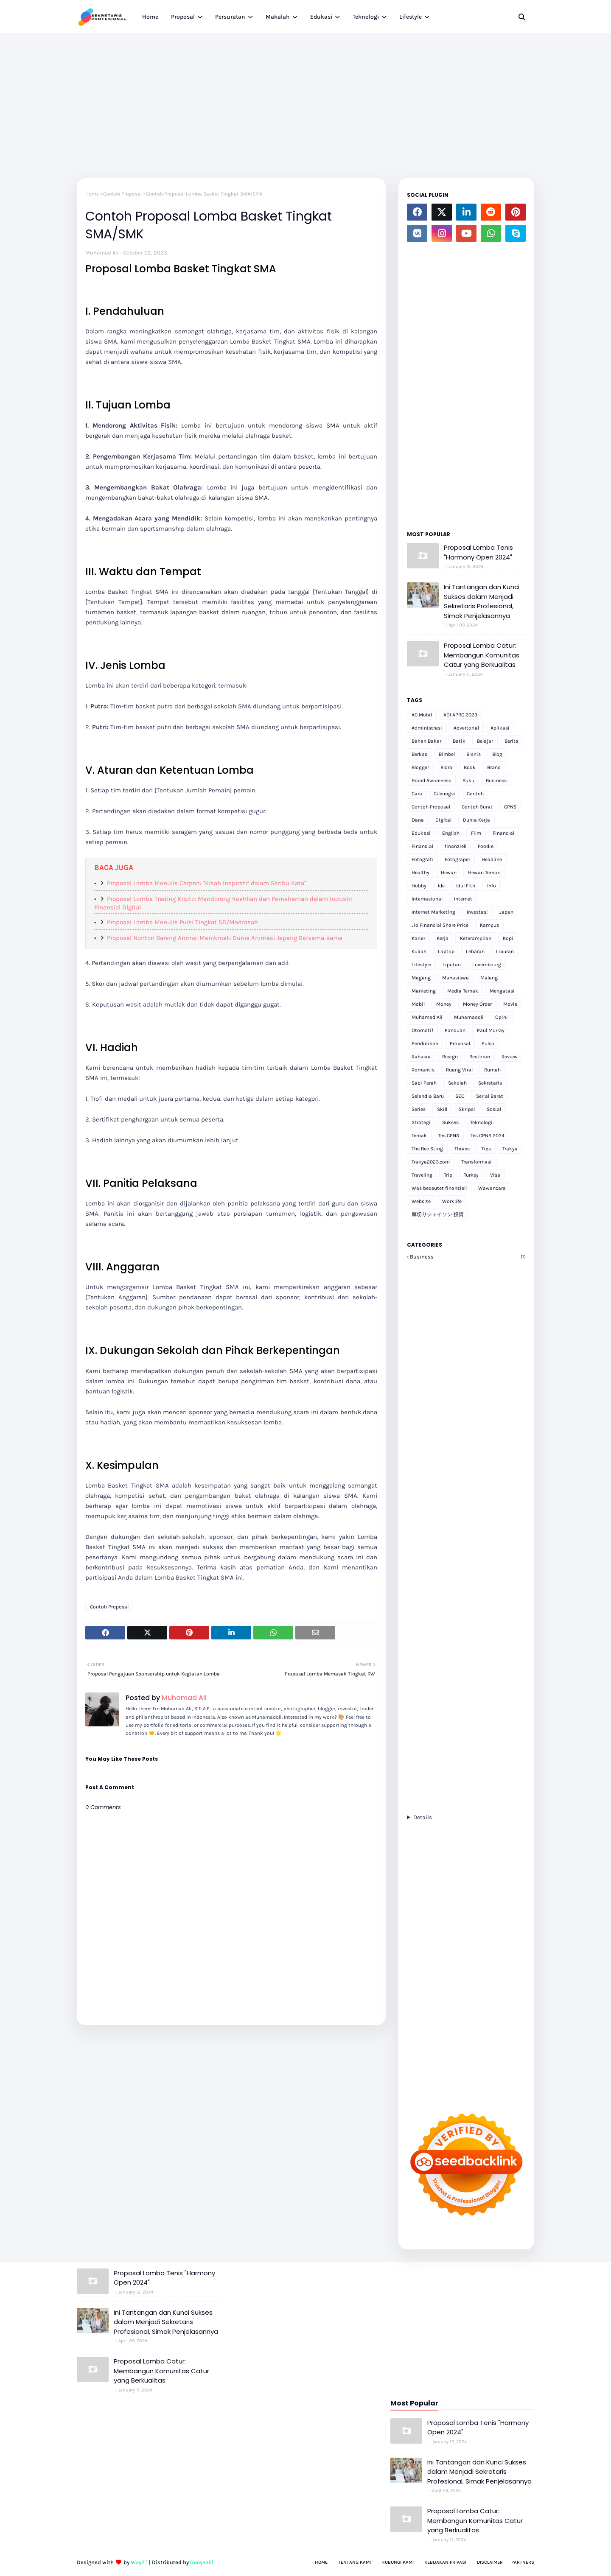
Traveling (422, 1175)
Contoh (475, 794)
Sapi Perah (424, 1083)
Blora (446, 767)
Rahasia (421, 1057)
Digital (443, 820)
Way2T (139, 2562)
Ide (441, 886)
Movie (510, 1004)
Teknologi (481, 1122)
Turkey (471, 1175)
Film (476, 833)
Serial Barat (489, 1096)
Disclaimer (490, 2562)
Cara (417, 794)
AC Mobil (422, 715)
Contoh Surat (477, 807)
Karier (418, 938)
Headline (492, 859)
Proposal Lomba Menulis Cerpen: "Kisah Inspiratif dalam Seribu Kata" (206, 883)
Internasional (427, 899)
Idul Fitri (466, 886)
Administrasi (427, 728)
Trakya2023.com (431, 1162)
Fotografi (422, 859)
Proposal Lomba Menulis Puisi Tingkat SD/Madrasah (182, 922)
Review (510, 1057)
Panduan (455, 1030)
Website (421, 1201)
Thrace (462, 1149)
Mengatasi (502, 991)
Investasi (477, 912)
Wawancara (492, 1188)
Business (496, 780)
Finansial (422, 846)
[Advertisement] (305, 97)
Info (491, 886)
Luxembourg (486, 965)
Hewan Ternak (484, 872)
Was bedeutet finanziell (439, 1188)
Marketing (424, 991)
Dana (418, 820)
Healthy (420, 872)
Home (92, 194)
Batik (459, 741)
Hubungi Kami (397, 2562)
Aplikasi (500, 728)
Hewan (449, 872)
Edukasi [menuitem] (321, 16)
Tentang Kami (354, 2562)
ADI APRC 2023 (460, 715)
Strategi (421, 1122)
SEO (460, 1096)
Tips (486, 1149)
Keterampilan (475, 938)
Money (443, 1004)
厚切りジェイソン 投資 (438, 1214)
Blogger (420, 767)
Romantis (423, 1070)
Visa (495, 1175)
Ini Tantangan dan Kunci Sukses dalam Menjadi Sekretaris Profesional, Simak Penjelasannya (481, 601)
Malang (489, 978)
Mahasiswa (455, 978)
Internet (463, 899)
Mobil (418, 1004)
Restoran (479, 1057)
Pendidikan (425, 1043)
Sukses (450, 1122)
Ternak (419, 1135)
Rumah (492, 1070)
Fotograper (457, 859)
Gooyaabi (201, 2562)
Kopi (508, 938)
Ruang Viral (459, 1070)
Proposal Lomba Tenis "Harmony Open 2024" (478, 552)
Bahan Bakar (426, 741)
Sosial (494, 1109)
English (451, 833)
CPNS (510, 807)
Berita (511, 741)
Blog (497, 754)
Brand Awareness (431, 780)
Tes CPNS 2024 (487, 1135)
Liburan (505, 951)
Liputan (452, 965)
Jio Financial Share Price (440, 925)
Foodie (485, 846)
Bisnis (473, 754)
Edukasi (421, 833)
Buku (468, 780)
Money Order (477, 1004)
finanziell (455, 846)
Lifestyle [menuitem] (410, 16)
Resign (450, 1057)
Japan (506, 912)
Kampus (489, 925)
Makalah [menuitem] (278, 16)
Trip (448, 1175)
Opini (501, 1017)
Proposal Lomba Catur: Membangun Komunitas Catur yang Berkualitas (481, 655)
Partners (522, 2562)
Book (470, 767)
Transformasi (476, 1162)
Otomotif (422, 1030)
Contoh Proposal (122, 194)
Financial (503, 833)
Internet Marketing (433, 912)
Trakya (510, 1149)
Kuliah (419, 951)
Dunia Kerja (476, 820)
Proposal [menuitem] (183, 16)
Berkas (419, 754)
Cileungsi (444, 794)
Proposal (460, 1043)
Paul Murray (490, 1030)
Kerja (442, 938)
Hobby (419, 886)
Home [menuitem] (150, 16)
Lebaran (475, 951)
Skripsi (467, 1109)
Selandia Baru (428, 1096)
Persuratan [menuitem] (230, 16)
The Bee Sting (427, 1149)
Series (419, 1109)
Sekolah (457, 1083)
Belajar (485, 741)
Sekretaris (490, 1083)
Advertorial (466, 728)
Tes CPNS (448, 1135)
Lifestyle (421, 965)
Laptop (446, 951)
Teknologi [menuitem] (366, 16)
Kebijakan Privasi (445, 2562)
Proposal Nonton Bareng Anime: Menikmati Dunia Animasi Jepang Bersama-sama (224, 938)
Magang (421, 978)
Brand (494, 767)
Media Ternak (462, 991)
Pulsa (488, 1043)
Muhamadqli (469, 1017)
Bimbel (447, 754)
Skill (442, 1109)
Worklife (452, 1201)
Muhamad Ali (102, 252)
